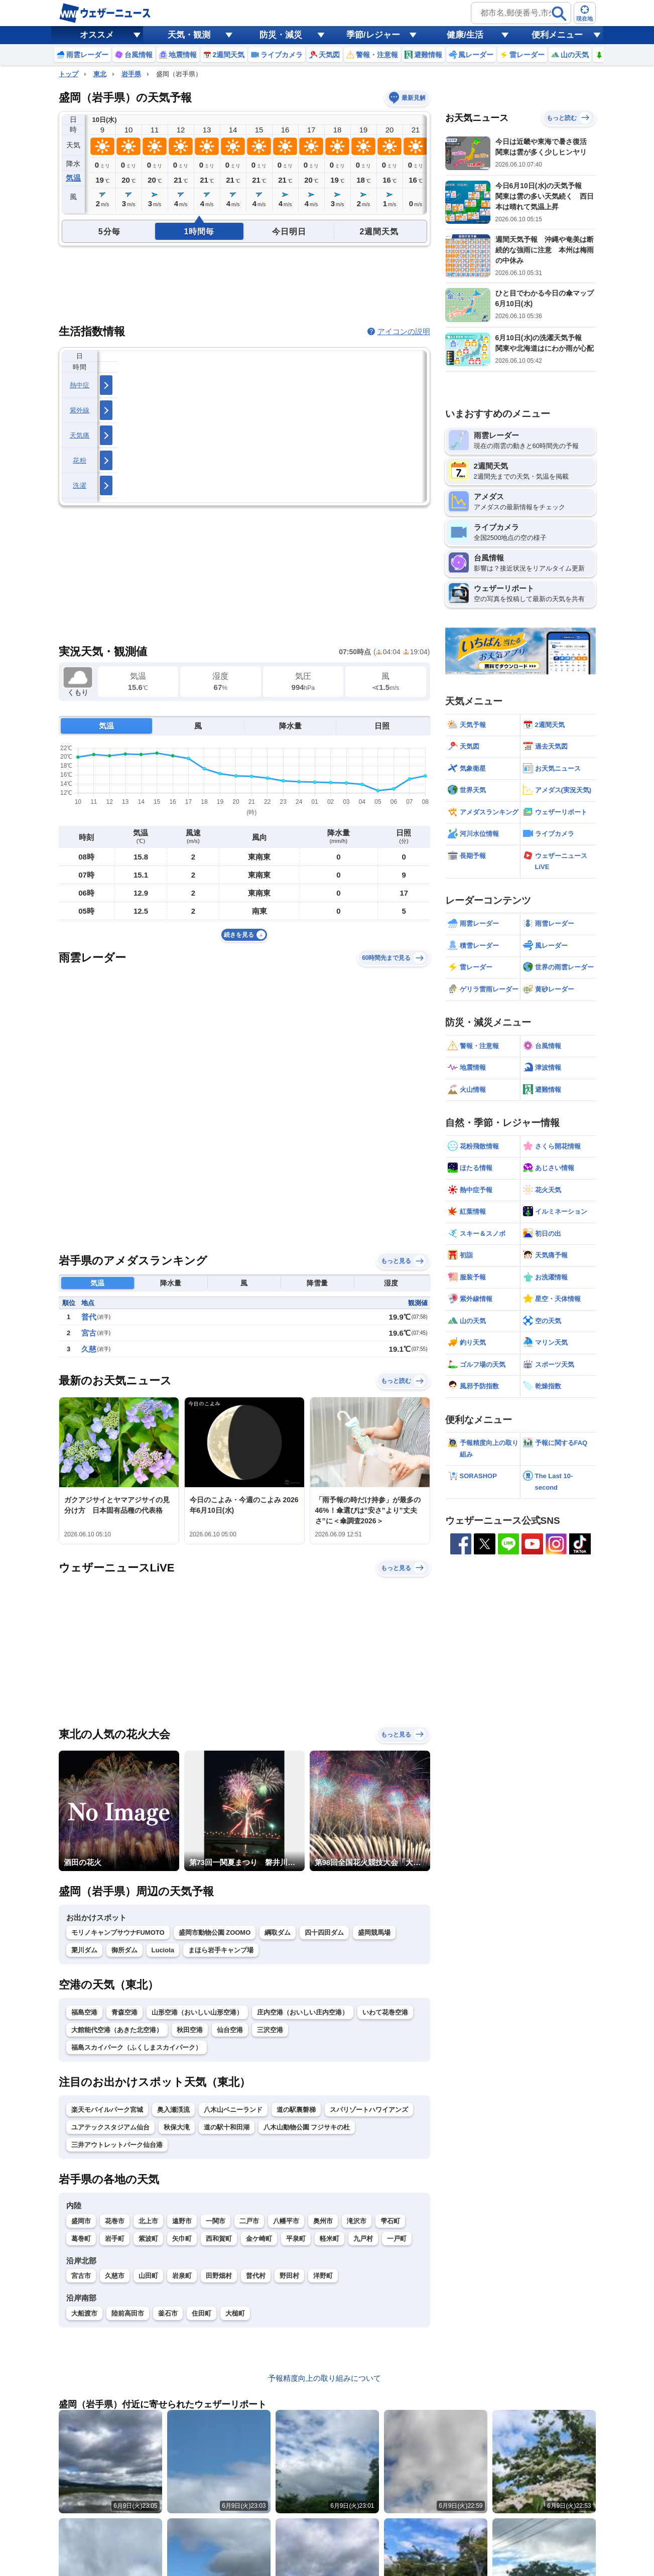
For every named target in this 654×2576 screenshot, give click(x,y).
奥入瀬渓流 (173, 2109)
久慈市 (114, 2275)
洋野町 (323, 2275)
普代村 (256, 2275)
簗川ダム (84, 1950)
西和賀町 (219, 2238)
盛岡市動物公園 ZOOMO (215, 1932)
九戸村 (363, 2238)
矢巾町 (182, 2238)
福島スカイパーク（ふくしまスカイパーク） (136, 2047)
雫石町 (390, 2221)
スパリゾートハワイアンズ (369, 2109)
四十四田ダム (324, 1932)
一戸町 (397, 2238)
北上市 (148, 2221)
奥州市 (323, 2221)
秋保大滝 (177, 2127)
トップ (68, 74)
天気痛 (80, 435)
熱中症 (80, 385)
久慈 (88, 1349)
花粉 (79, 460)
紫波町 (148, 2238)
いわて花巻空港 (385, 2012)
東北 (99, 74)
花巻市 (114, 2221)
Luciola (163, 1950)
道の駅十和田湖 (226, 2127)
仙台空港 (230, 2030)
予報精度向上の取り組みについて (324, 2378)
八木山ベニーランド (233, 2109)
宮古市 (81, 2275)
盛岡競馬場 (374, 1932)
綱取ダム (278, 1932)
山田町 (148, 2275)
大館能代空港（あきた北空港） (117, 2030)
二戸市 (249, 2221)
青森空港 (124, 2012)
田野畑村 (219, 2275)
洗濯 (79, 485)
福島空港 (84, 2012)
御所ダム (124, 1950)
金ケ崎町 (259, 2238)
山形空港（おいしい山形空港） (197, 2012)
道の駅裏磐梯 (296, 2109)
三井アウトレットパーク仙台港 (117, 2145)
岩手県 (131, 74)
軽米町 (329, 2238)
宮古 (88, 1333)
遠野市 (182, 2221)
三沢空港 (270, 2030)
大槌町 (235, 2313)
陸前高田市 (127, 2313)
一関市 (215, 2221)
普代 (88, 1317)
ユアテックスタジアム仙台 (110, 2127)
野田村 (289, 2275)
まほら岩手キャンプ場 (220, 1950)
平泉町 (296, 2238)
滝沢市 (356, 2221)
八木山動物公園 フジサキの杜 (307, 2127)
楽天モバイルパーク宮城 (107, 2109)
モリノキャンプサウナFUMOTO (118, 1932)
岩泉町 (182, 2275)
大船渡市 (84, 2313)
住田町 (201, 2313)
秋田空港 (190, 2030)
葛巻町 (81, 2238)
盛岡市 (81, 2221)
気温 (73, 178)
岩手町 (114, 2238)
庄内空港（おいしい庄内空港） (302, 2012)
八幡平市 (286, 2221)
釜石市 (168, 2313)
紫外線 (80, 410)
